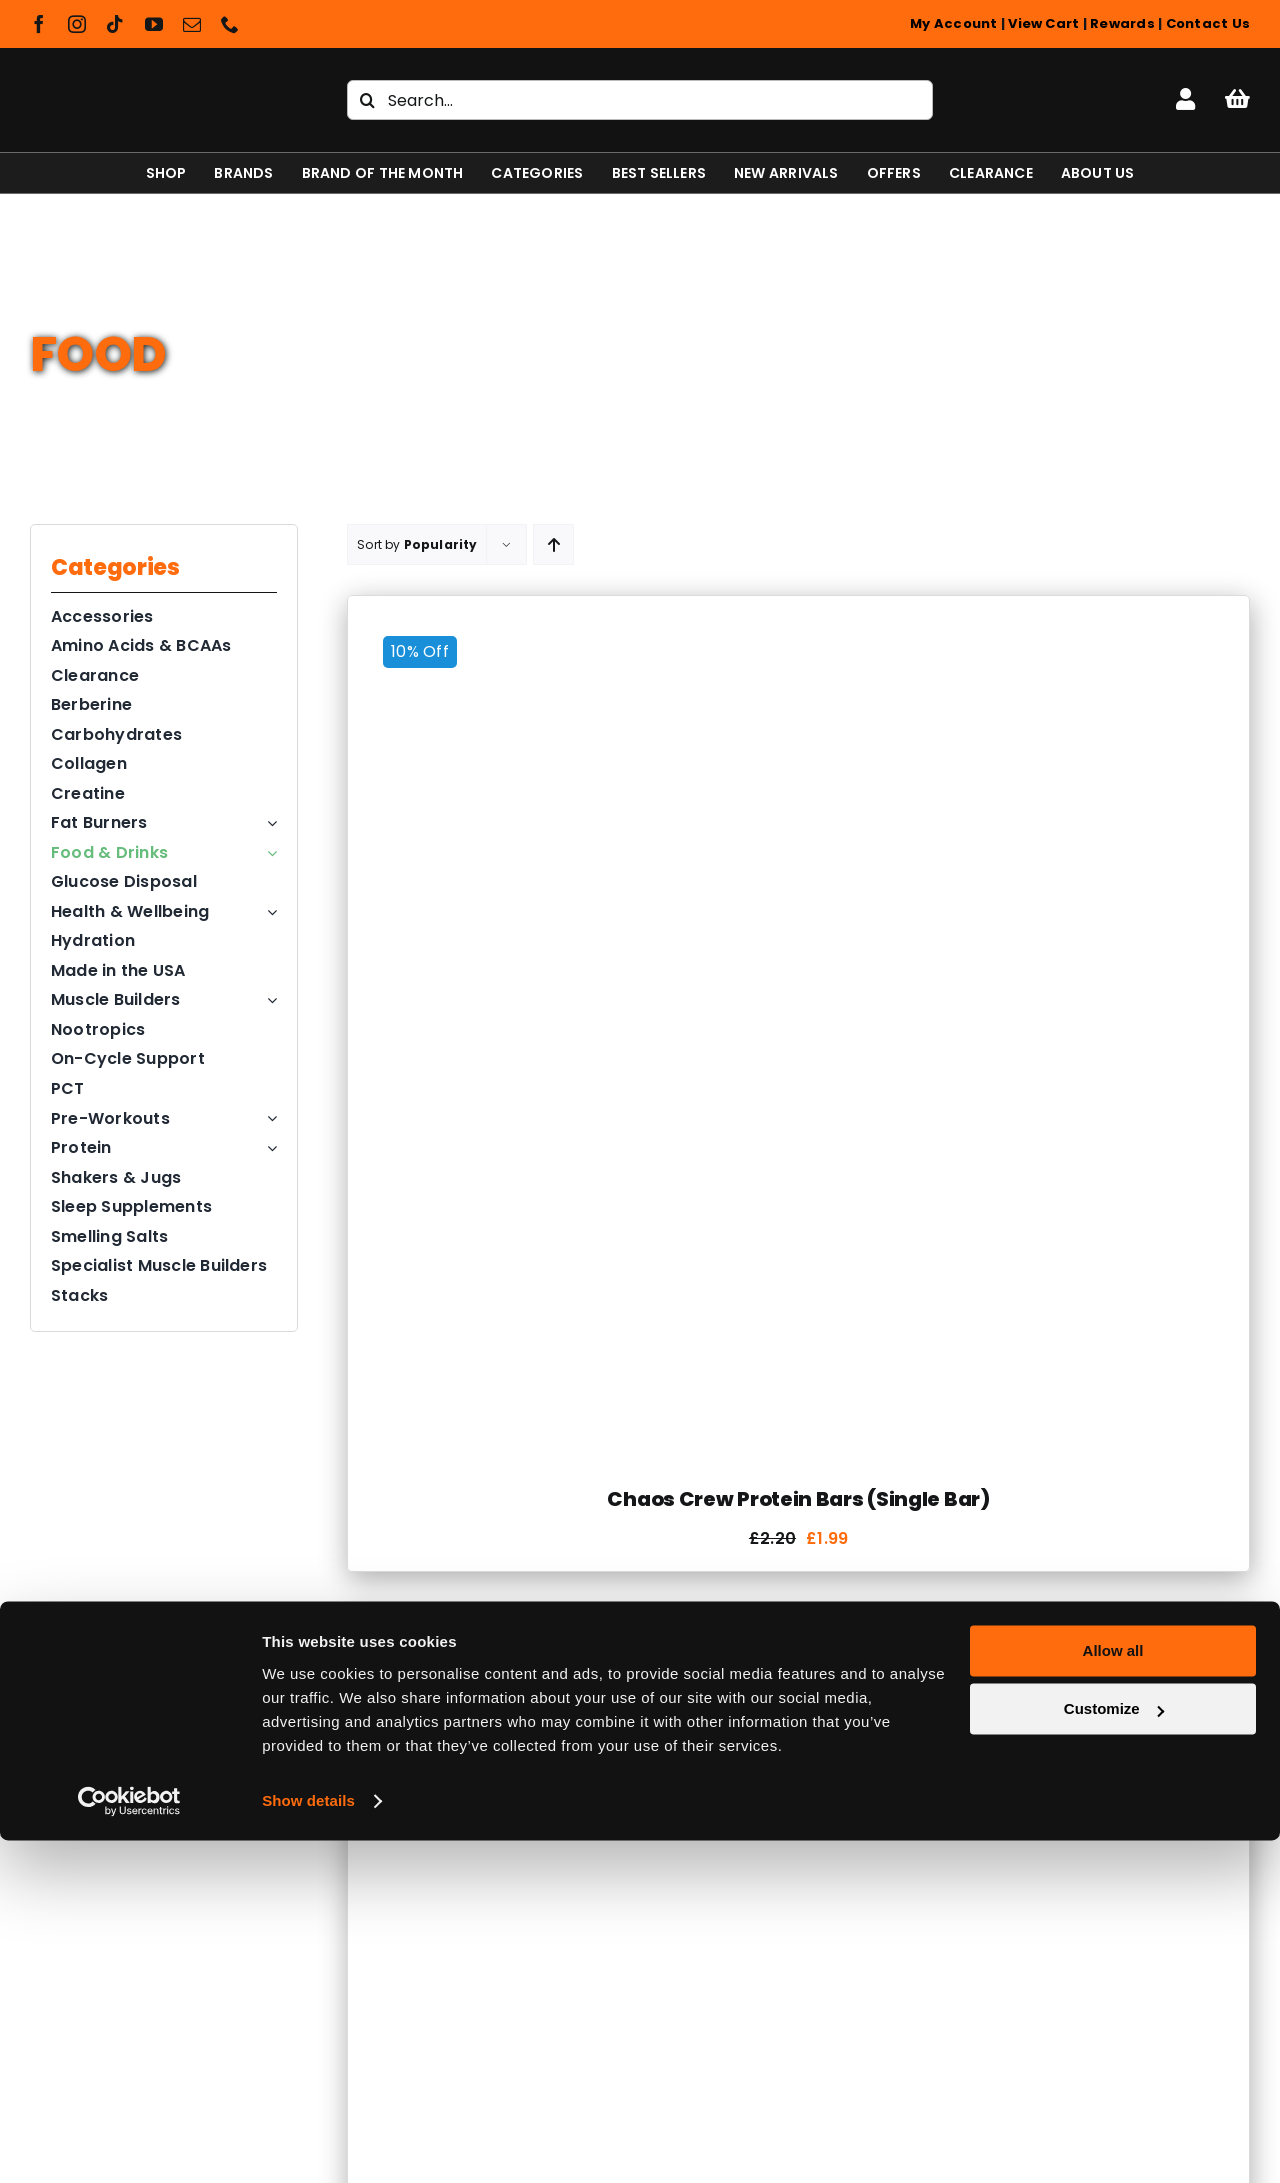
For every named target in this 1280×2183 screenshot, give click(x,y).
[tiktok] (115, 24)
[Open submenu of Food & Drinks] (268, 853)
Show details (308, 2143)
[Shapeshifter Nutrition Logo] (151, 76)
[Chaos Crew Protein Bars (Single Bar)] (798, 629)
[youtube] (154, 24)
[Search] (367, 100)
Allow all (1113, 1993)
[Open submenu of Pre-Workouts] (268, 1119)
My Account (953, 23)
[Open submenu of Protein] (268, 1148)
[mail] (192, 24)
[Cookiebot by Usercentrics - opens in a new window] (129, 2144)
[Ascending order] (553, 544)
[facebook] (39, 24)
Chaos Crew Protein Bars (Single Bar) (798, 1499)
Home (53, 302)
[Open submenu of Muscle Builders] (268, 1000)
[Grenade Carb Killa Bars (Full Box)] (724, 1646)
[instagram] (77, 24)
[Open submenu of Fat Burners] (268, 823)
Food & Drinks (142, 302)
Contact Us (1208, 23)
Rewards (1122, 23)
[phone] (230, 24)
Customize (1114, 2051)
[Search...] (640, 100)
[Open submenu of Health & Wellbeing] (268, 912)
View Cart (1043, 23)
